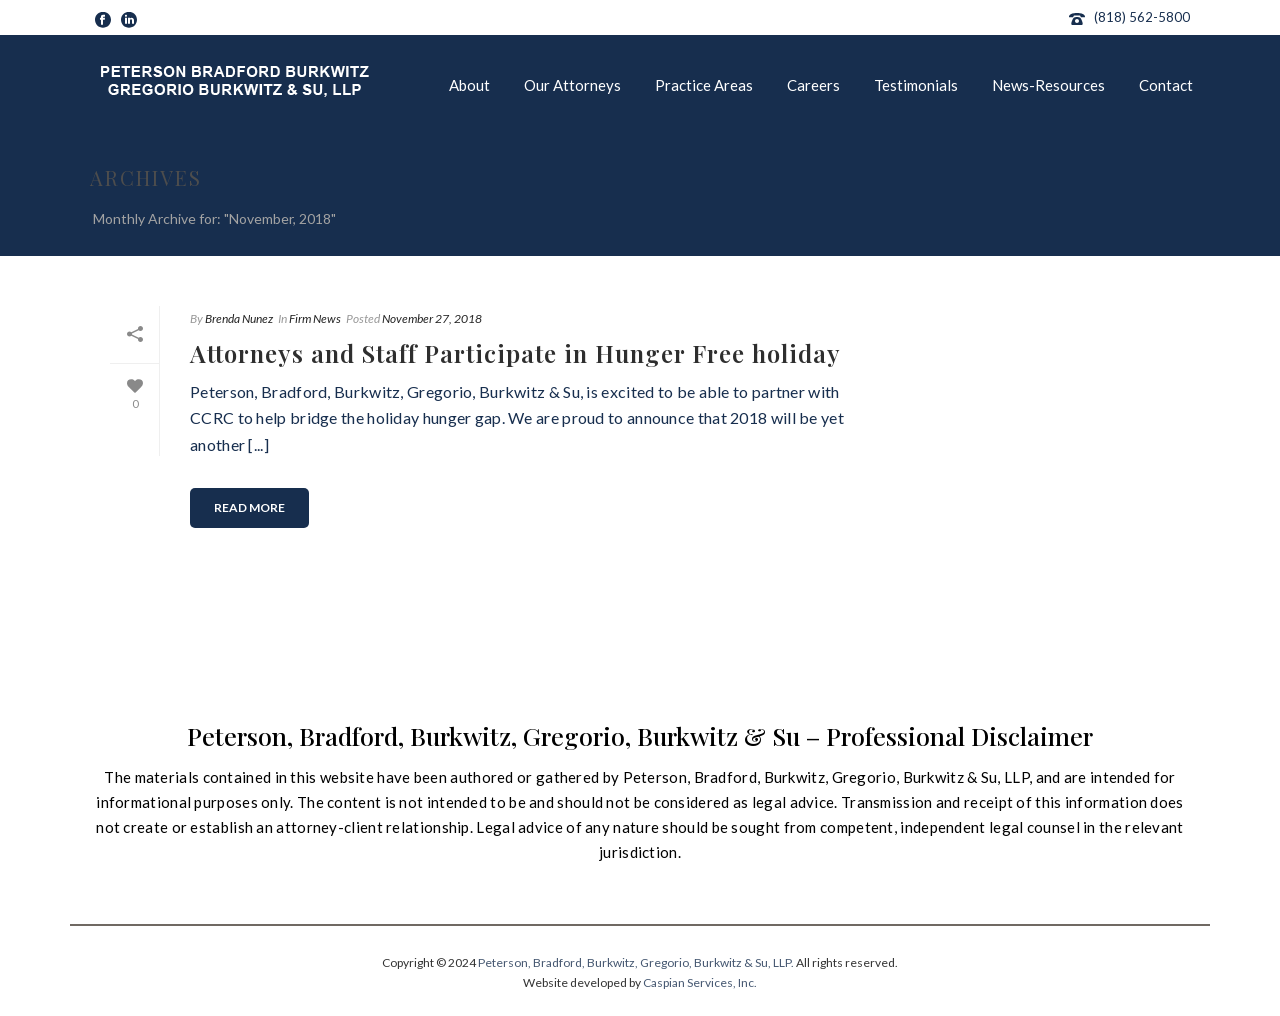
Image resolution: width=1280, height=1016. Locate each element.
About (469, 85)
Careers (813, 85)
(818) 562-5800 (1142, 17)
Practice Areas (704, 85)
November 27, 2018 (432, 318)
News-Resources (1048, 85)
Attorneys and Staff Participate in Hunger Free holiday (515, 353)
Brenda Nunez (239, 318)
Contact (1166, 85)
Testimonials (916, 85)
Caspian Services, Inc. (700, 982)
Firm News (315, 318)
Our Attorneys (572, 85)
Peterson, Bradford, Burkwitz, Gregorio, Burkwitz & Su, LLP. (636, 962)
